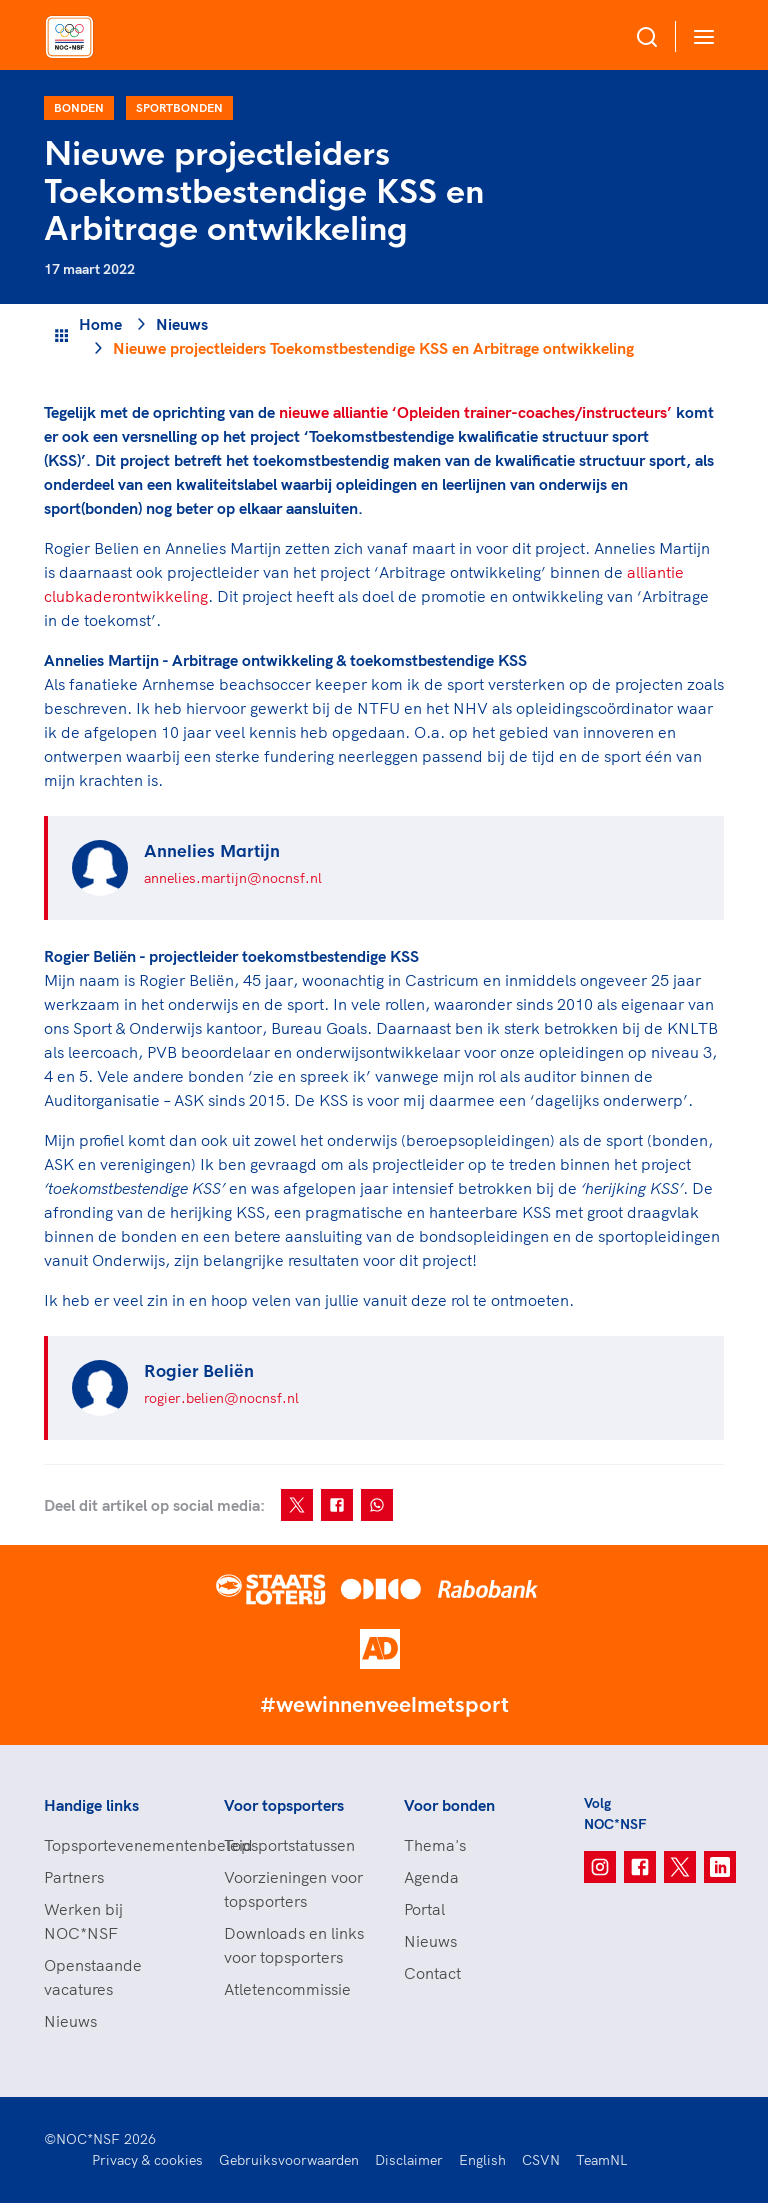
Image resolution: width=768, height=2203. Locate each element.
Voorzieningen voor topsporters (293, 1889)
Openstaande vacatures (93, 1977)
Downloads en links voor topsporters (294, 1945)
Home (100, 324)
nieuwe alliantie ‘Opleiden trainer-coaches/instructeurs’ (475, 412)
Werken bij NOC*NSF (83, 1921)
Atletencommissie (287, 1989)
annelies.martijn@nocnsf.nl (233, 878)
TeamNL (602, 2160)
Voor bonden (449, 1805)
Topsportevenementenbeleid (114, 1845)
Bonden (79, 107)
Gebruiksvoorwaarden (289, 2160)
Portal (424, 1909)
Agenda (431, 1877)
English (482, 2160)
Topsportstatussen (289, 1845)
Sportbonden (179, 107)
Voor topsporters (284, 1805)
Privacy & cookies (147, 2160)
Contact (432, 1973)
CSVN (541, 2160)
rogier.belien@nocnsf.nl (221, 1398)
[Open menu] (700, 36)
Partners (74, 1877)
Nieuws (182, 324)
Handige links (91, 1805)
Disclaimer (409, 2160)
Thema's (435, 1845)
